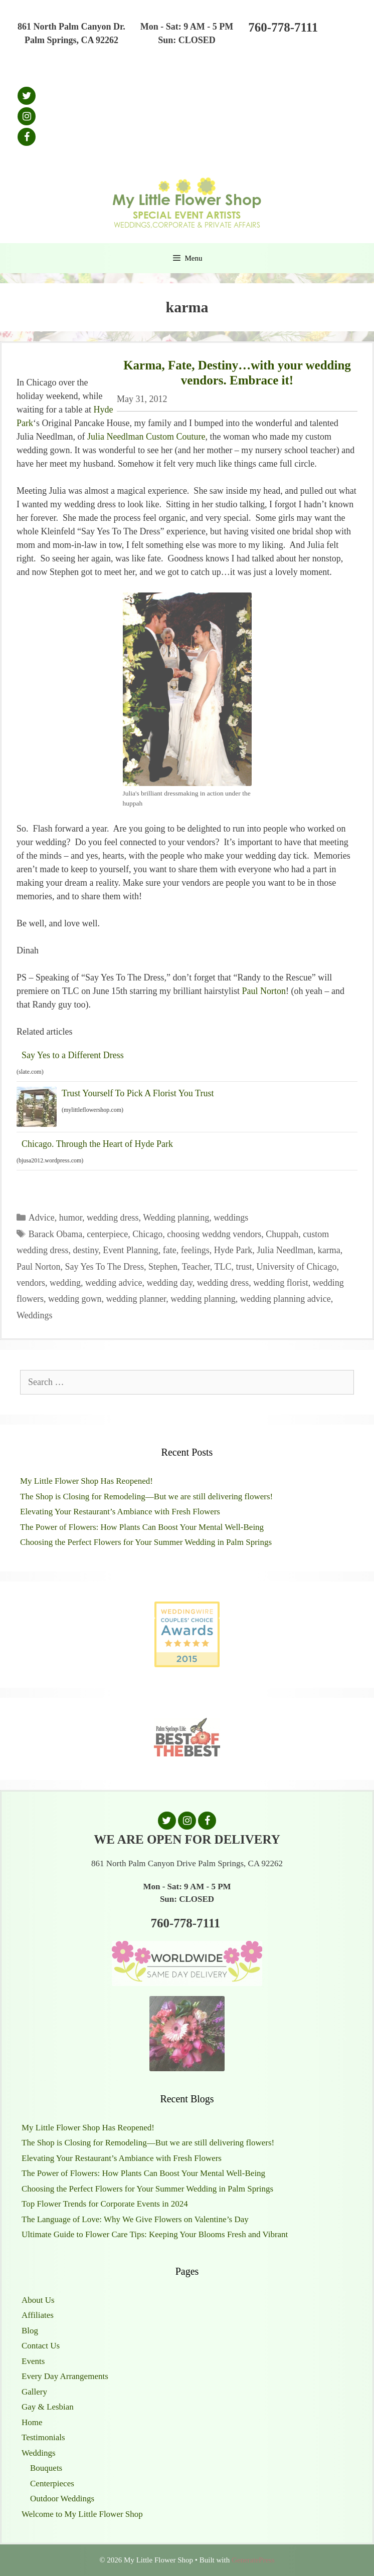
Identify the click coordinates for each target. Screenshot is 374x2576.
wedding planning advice (285, 1299)
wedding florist (280, 1283)
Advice (42, 1218)
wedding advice (113, 1283)
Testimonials (43, 2437)
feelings (195, 1250)
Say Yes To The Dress (104, 1267)
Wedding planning (176, 1218)
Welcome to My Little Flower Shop (82, 2514)
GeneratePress (253, 2560)
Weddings (35, 1315)
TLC (222, 1267)
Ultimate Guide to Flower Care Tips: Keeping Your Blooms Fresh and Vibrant (155, 2234)
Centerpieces (52, 2483)
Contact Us (41, 2345)
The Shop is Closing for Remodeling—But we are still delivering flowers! (146, 1496)
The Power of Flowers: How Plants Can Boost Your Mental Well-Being (142, 1527)
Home (32, 2422)
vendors (31, 1283)
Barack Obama (55, 1234)
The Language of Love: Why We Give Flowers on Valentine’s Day (135, 2219)
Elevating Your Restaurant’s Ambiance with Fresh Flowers (120, 1511)
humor (70, 1218)
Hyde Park (233, 1250)
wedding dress (112, 1218)
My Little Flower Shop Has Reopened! (86, 1481)
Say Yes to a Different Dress (73, 1055)
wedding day (169, 1283)
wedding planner (136, 1299)
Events (33, 2361)
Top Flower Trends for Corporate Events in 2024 (105, 2204)
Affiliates (38, 2315)
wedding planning (202, 1299)
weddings (231, 1218)
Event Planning (130, 1250)
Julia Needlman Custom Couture (146, 437)
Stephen (162, 1267)
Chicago (147, 1234)
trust (244, 1267)
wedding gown (75, 1299)
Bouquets (46, 2468)
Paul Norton (264, 991)
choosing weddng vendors (214, 1234)
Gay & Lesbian (48, 2407)
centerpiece (107, 1234)
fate (169, 1250)
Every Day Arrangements (65, 2376)
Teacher (196, 1267)
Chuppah (282, 1234)
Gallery (34, 2392)
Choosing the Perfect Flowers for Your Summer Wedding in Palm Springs (146, 1542)
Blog (30, 2330)
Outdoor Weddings (62, 2498)
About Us (38, 2300)
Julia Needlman (285, 1250)
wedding (65, 1283)
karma (329, 1250)
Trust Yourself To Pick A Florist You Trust (138, 1093)
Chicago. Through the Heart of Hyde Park (97, 1144)
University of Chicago (296, 1267)
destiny (85, 1250)
